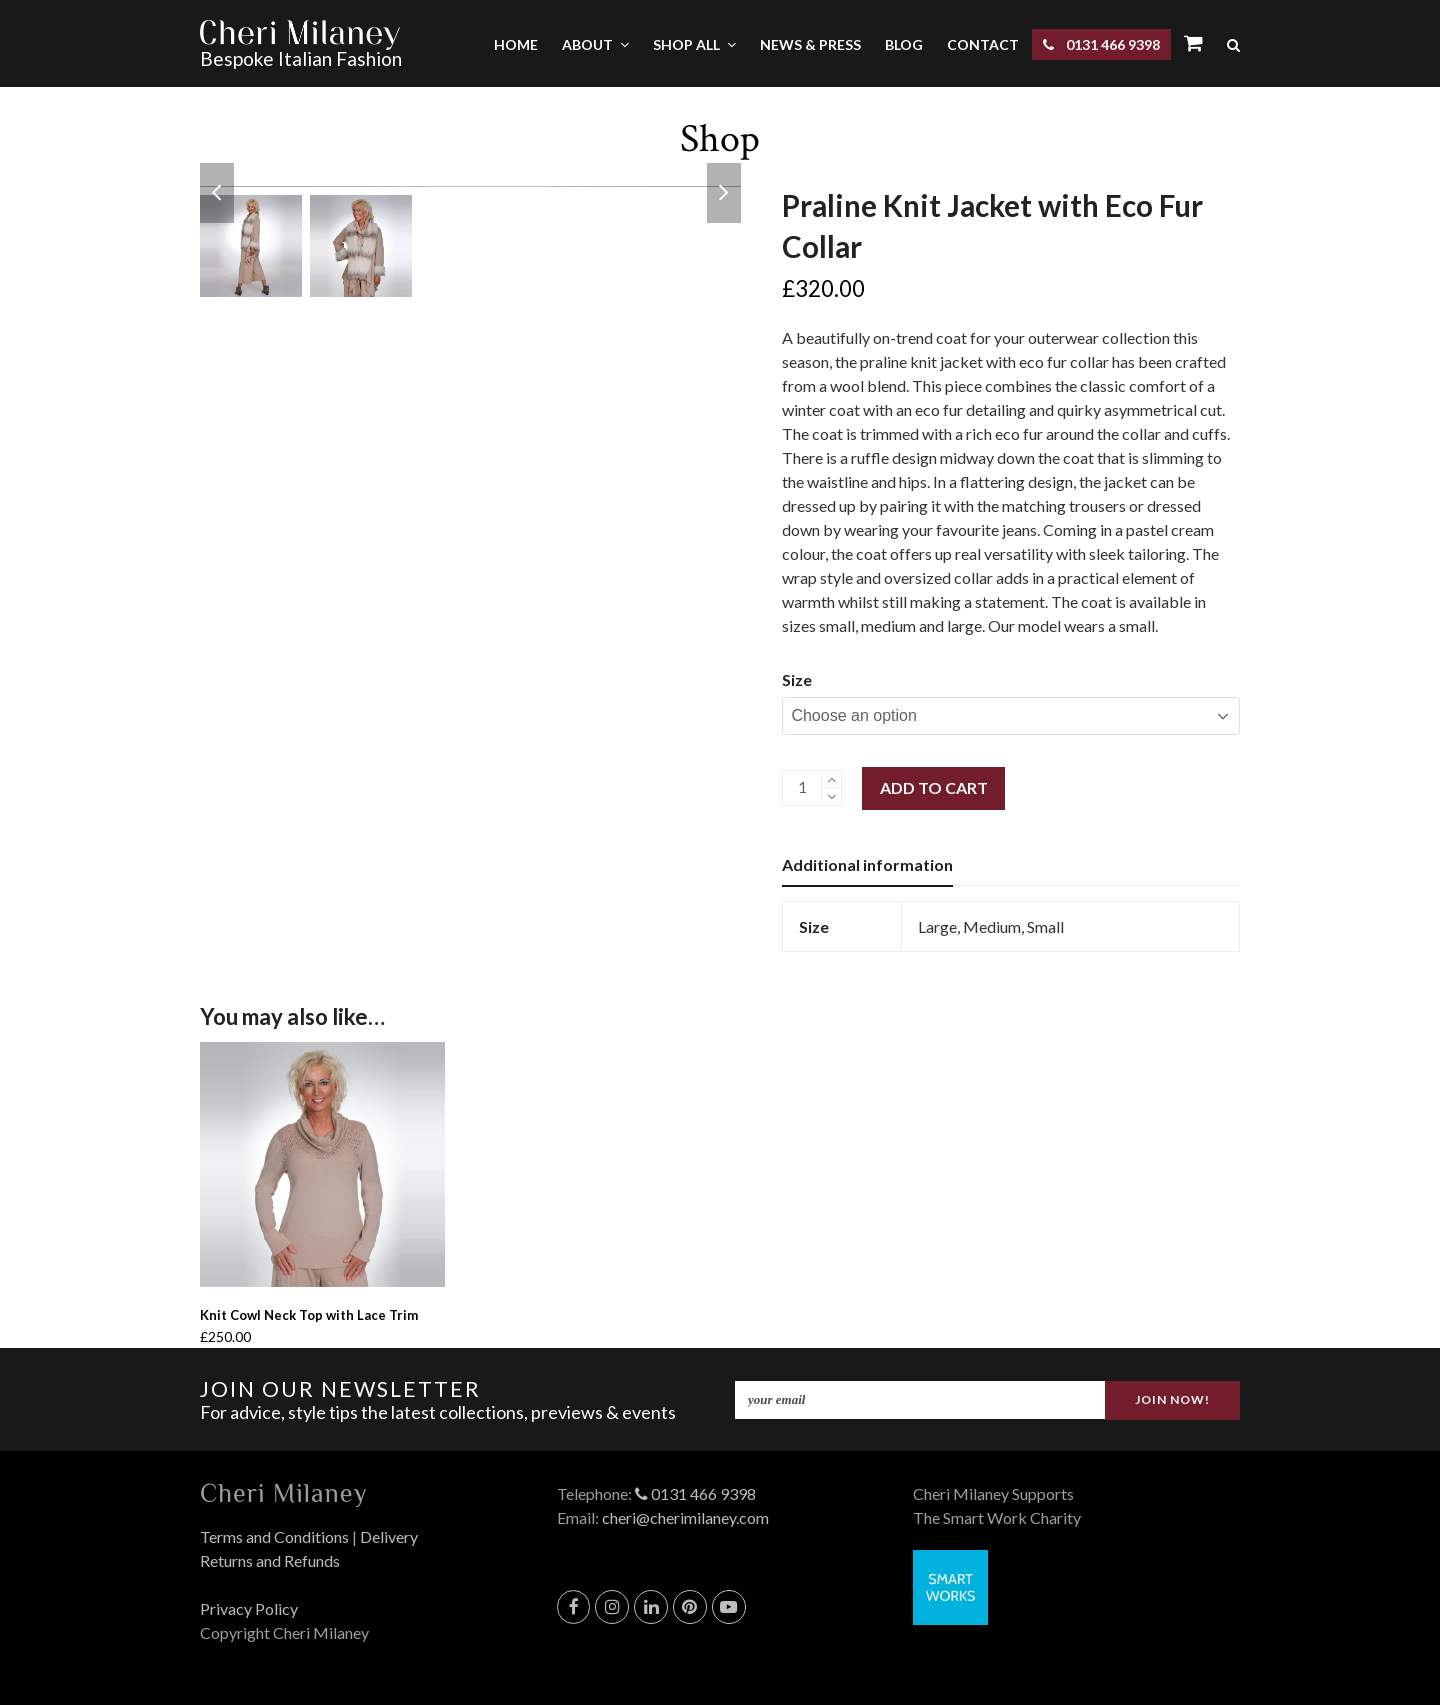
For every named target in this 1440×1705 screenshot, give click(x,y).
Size (797, 679)
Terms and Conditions (274, 1536)
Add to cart (934, 787)
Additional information (867, 864)
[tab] (867, 865)
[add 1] (831, 779)
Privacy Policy (249, 1608)
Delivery (389, 1536)
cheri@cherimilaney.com (685, 1517)
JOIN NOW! (1172, 1398)
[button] (1233, 44)
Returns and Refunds (270, 1560)
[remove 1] (831, 796)
